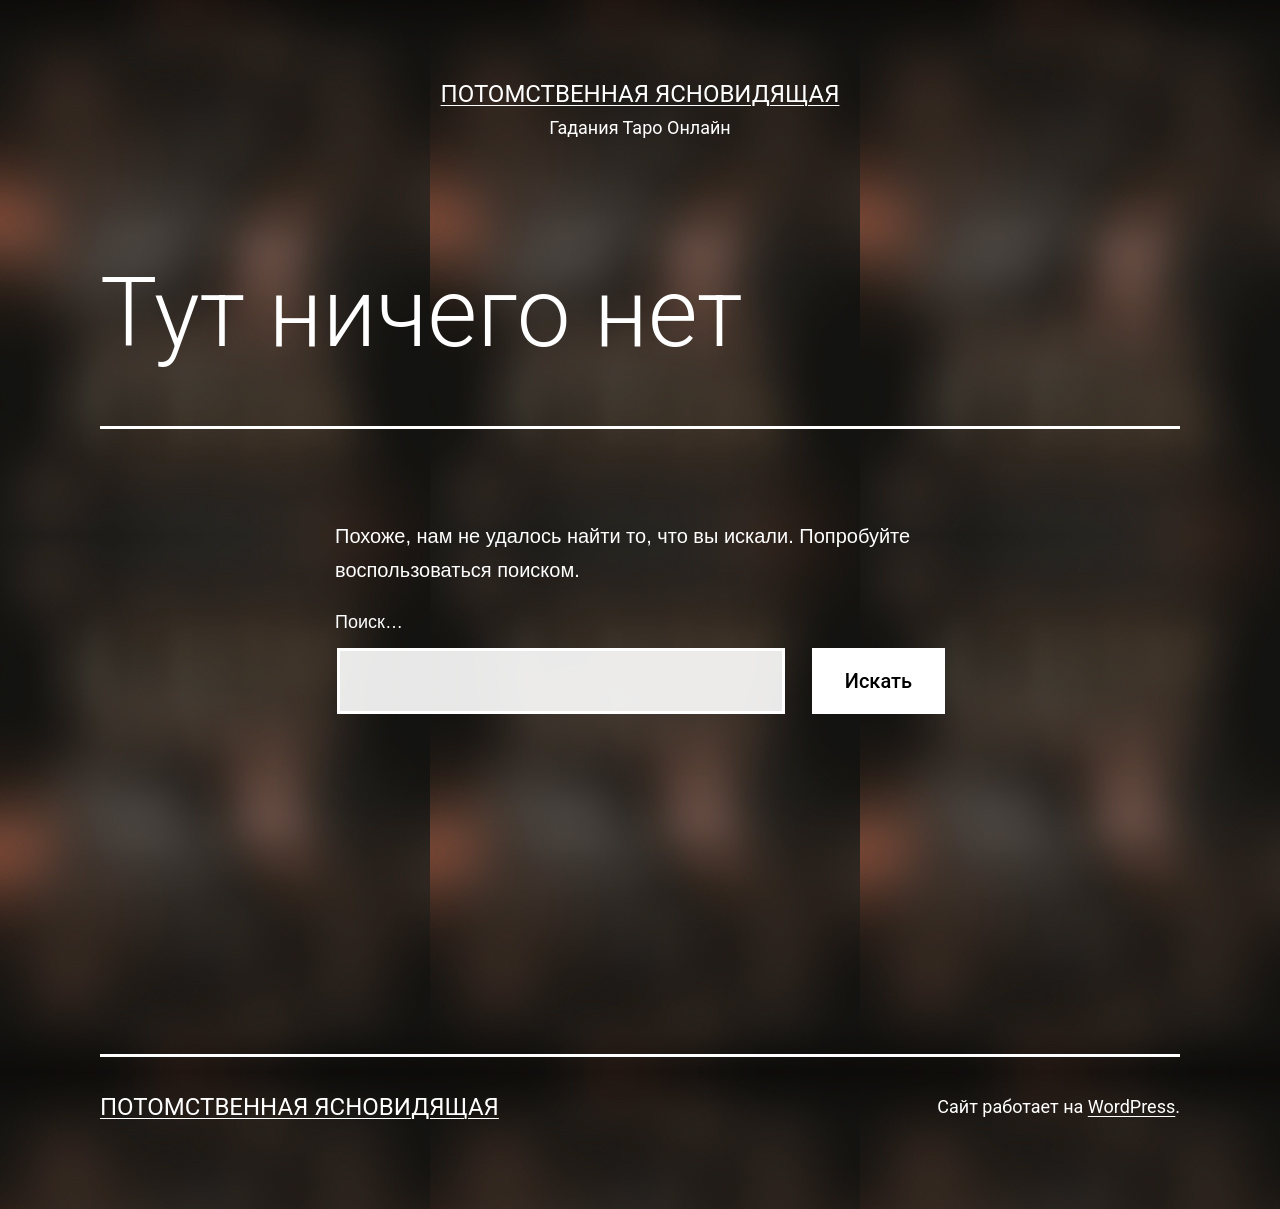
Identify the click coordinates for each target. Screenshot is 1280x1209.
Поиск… (369, 622)
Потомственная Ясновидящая (640, 94)
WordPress (1131, 1106)
